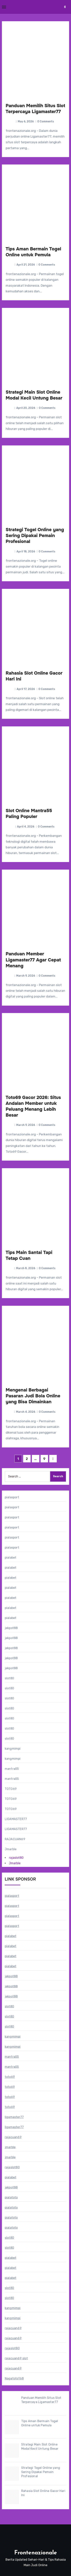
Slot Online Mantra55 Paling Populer (29, 813)
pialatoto (11, 2197)
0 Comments (45, 121)
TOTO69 (11, 1789)
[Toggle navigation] (4, 7)
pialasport (12, 1497)
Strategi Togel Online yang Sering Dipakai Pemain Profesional (35, 535)
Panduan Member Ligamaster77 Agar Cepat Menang (33, 959)
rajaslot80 (16, 1857)
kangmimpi (13, 1748)
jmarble (10, 2147)
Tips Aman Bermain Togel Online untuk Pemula (33, 252)
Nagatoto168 (14, 2378)
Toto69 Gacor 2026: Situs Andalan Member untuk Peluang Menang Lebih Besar (33, 1106)
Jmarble (10, 1849)
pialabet (10, 1557)
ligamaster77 (14, 2117)
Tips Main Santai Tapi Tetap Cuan (29, 1255)
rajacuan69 (13, 2137)
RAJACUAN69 (15, 1839)
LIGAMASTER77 (16, 1819)
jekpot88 (11, 1628)
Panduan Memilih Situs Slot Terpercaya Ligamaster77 (35, 108)
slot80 (9, 1678)
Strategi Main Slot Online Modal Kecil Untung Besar (34, 395)
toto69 (10, 2077)
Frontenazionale (35, 2553)
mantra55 (12, 1769)
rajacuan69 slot (16, 2358)
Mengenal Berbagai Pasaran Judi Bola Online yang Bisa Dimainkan (33, 1396)
